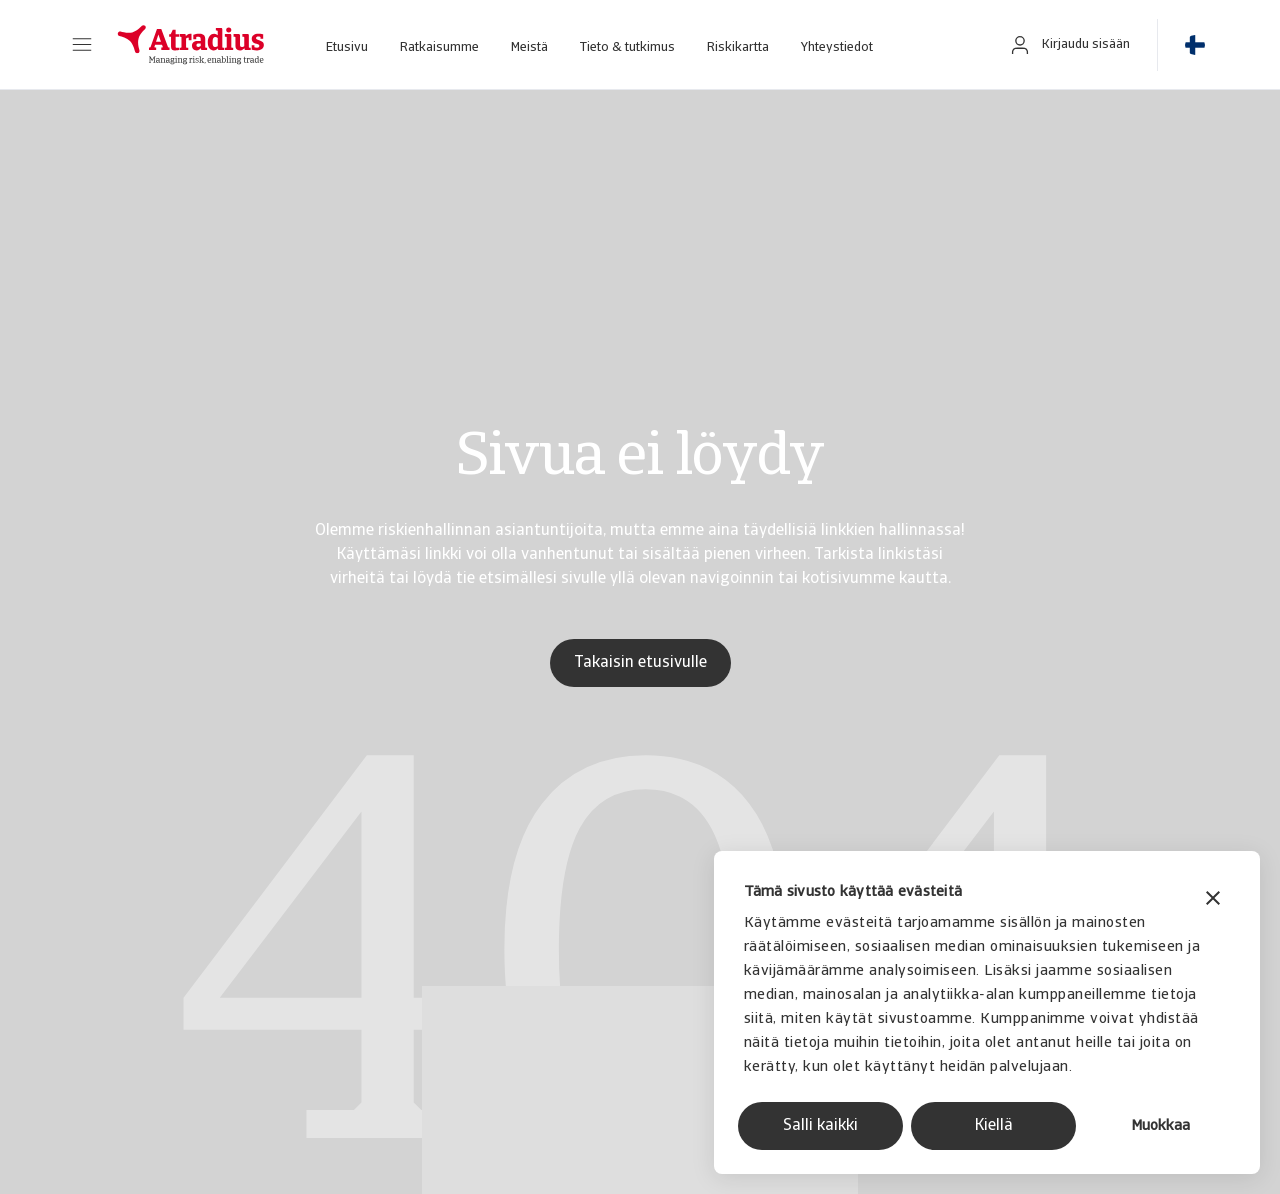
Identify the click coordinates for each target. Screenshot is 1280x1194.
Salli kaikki (820, 1126)
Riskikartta (738, 47)
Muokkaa (1160, 1126)
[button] (82, 45)
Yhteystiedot (837, 47)
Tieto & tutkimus (627, 47)
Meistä (529, 47)
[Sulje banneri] (1213, 900)
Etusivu (347, 47)
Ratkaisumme (439, 47)
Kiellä (994, 1126)
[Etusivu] (191, 45)
